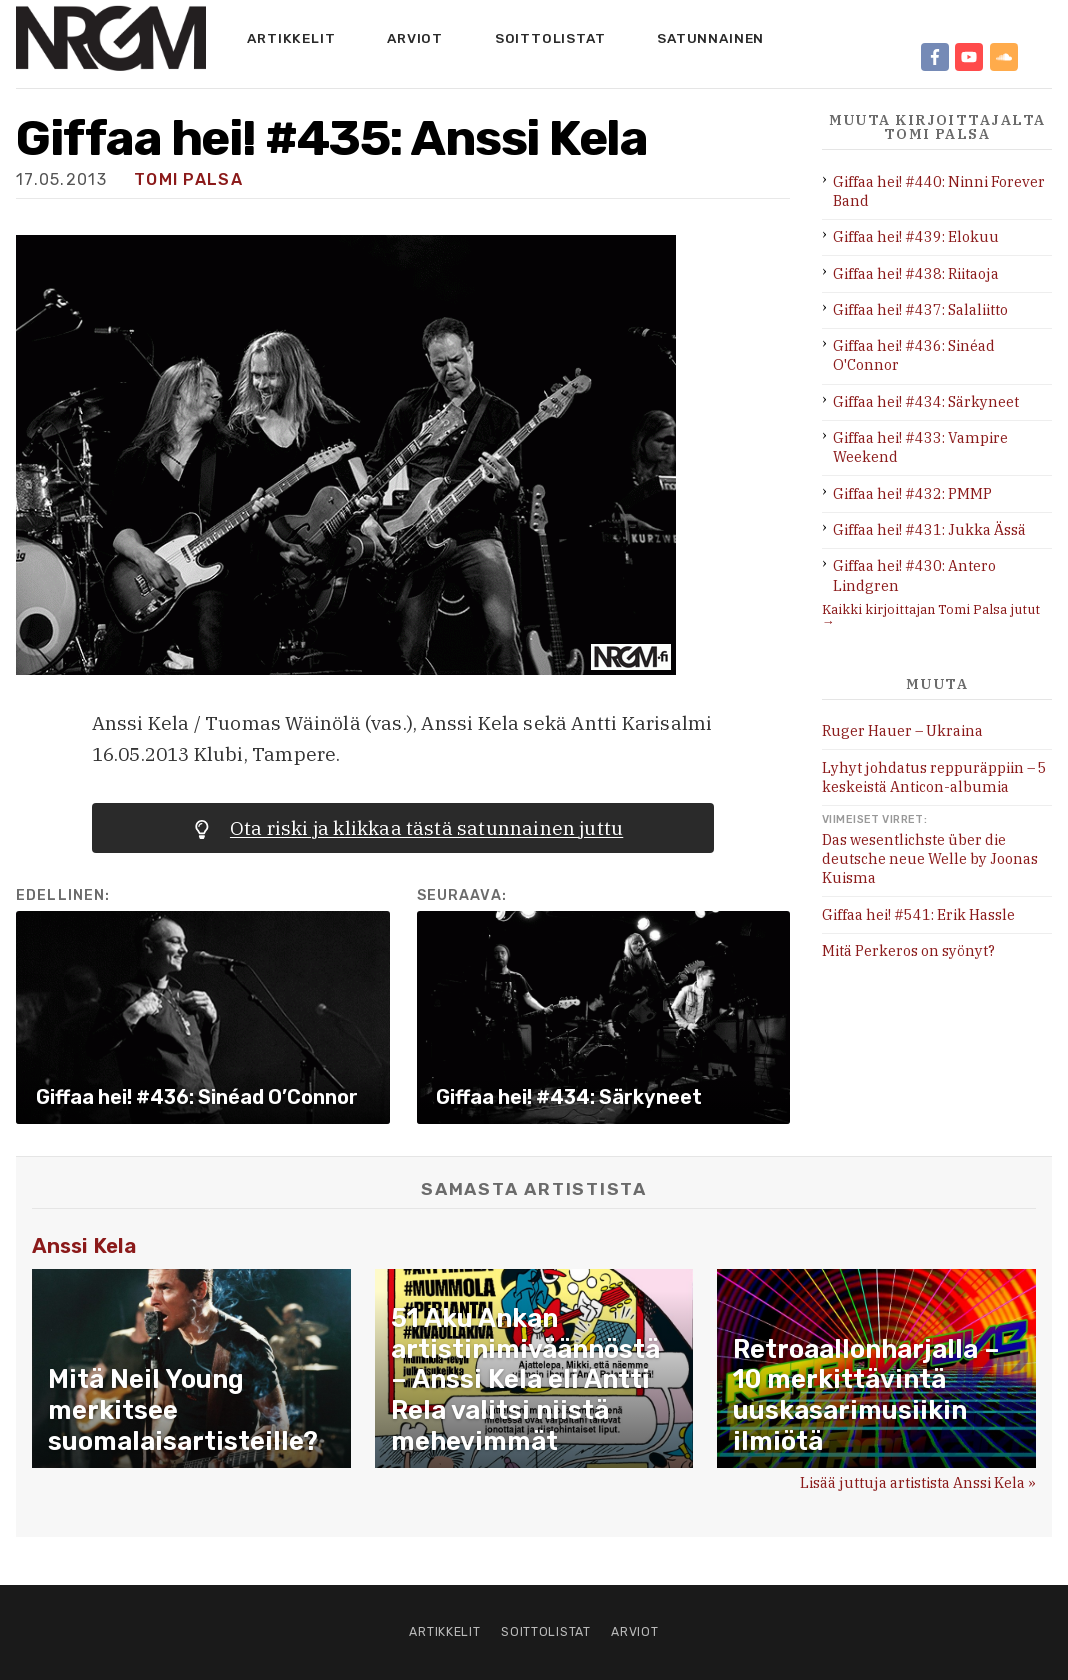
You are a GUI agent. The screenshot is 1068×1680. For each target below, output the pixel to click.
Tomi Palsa (188, 179)
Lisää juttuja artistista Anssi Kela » (918, 1482)
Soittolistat (550, 38)
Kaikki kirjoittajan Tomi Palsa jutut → (931, 616)
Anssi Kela (84, 1246)
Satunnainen (710, 38)
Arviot (415, 38)
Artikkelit (291, 38)
